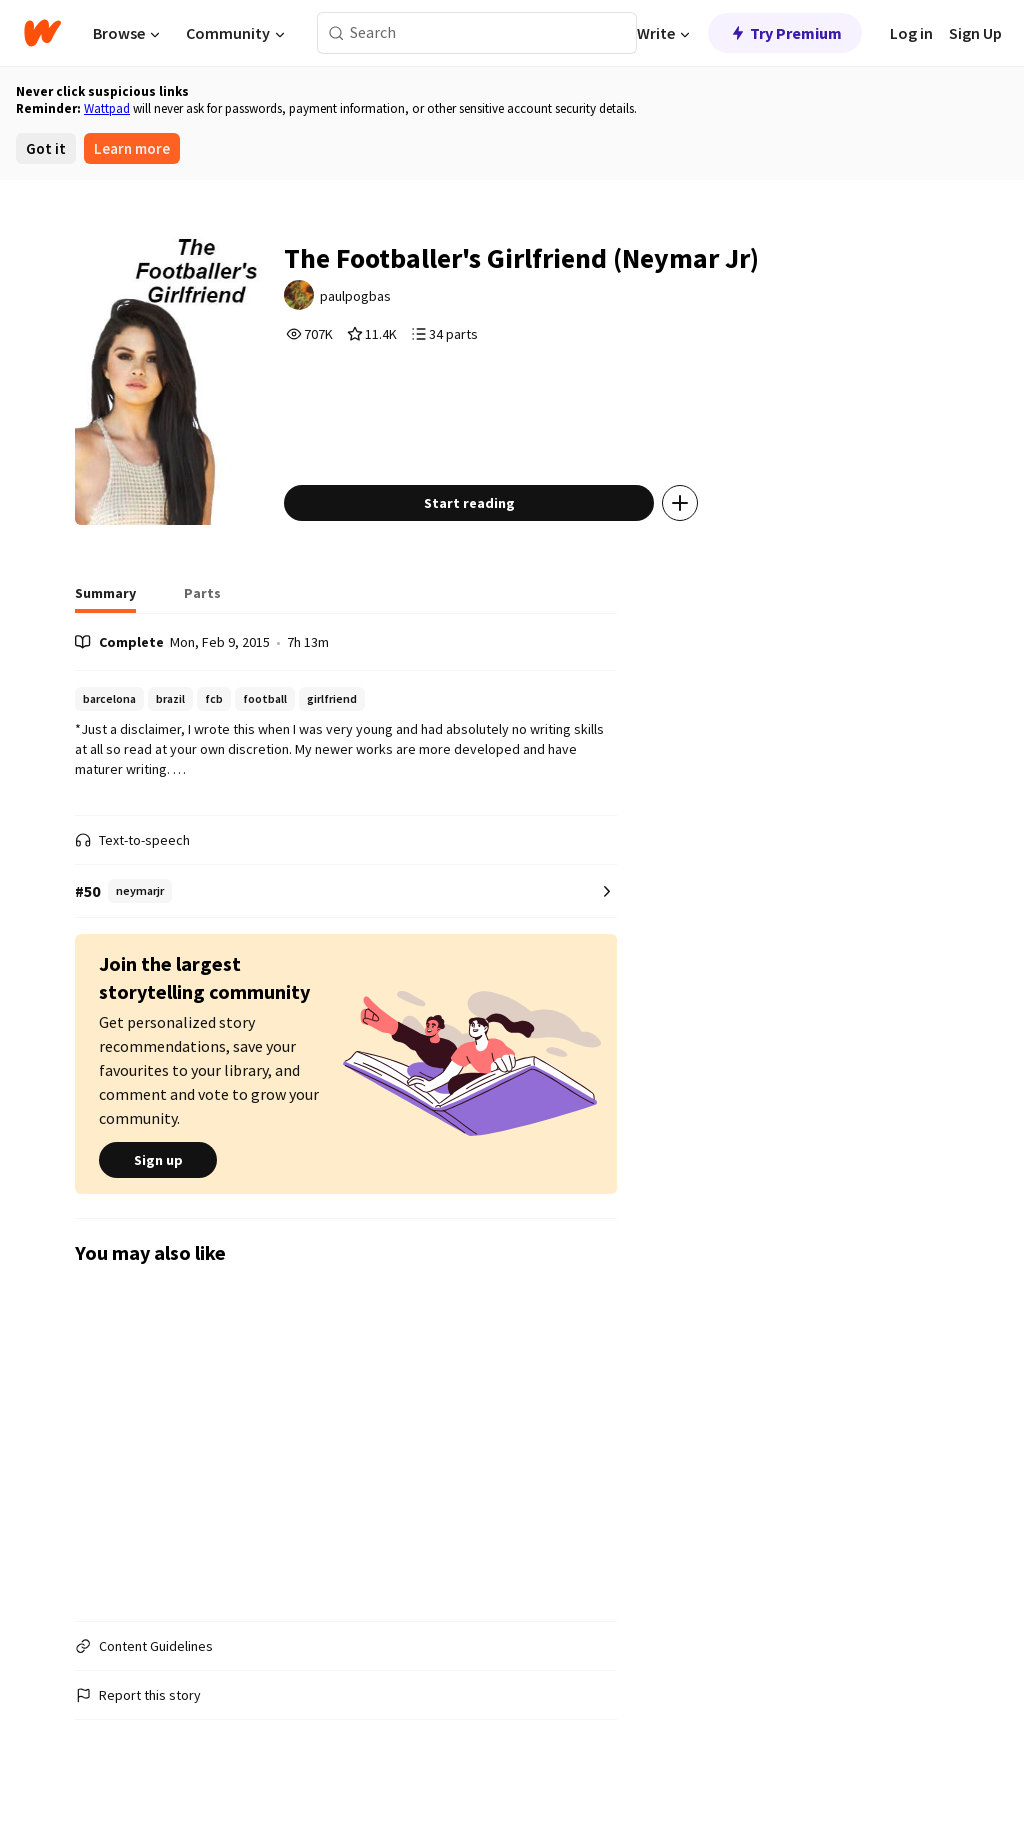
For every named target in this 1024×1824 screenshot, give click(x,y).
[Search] (336, 33)
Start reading (469, 503)
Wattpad (107, 108)
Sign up (158, 1160)
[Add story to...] (681, 503)
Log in (911, 33)
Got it (46, 148)
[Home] (42, 33)
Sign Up (975, 33)
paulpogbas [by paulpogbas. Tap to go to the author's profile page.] (356, 296)
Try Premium (785, 33)
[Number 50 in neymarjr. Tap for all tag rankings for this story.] (346, 891)
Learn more (132, 148)
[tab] (105, 599)
